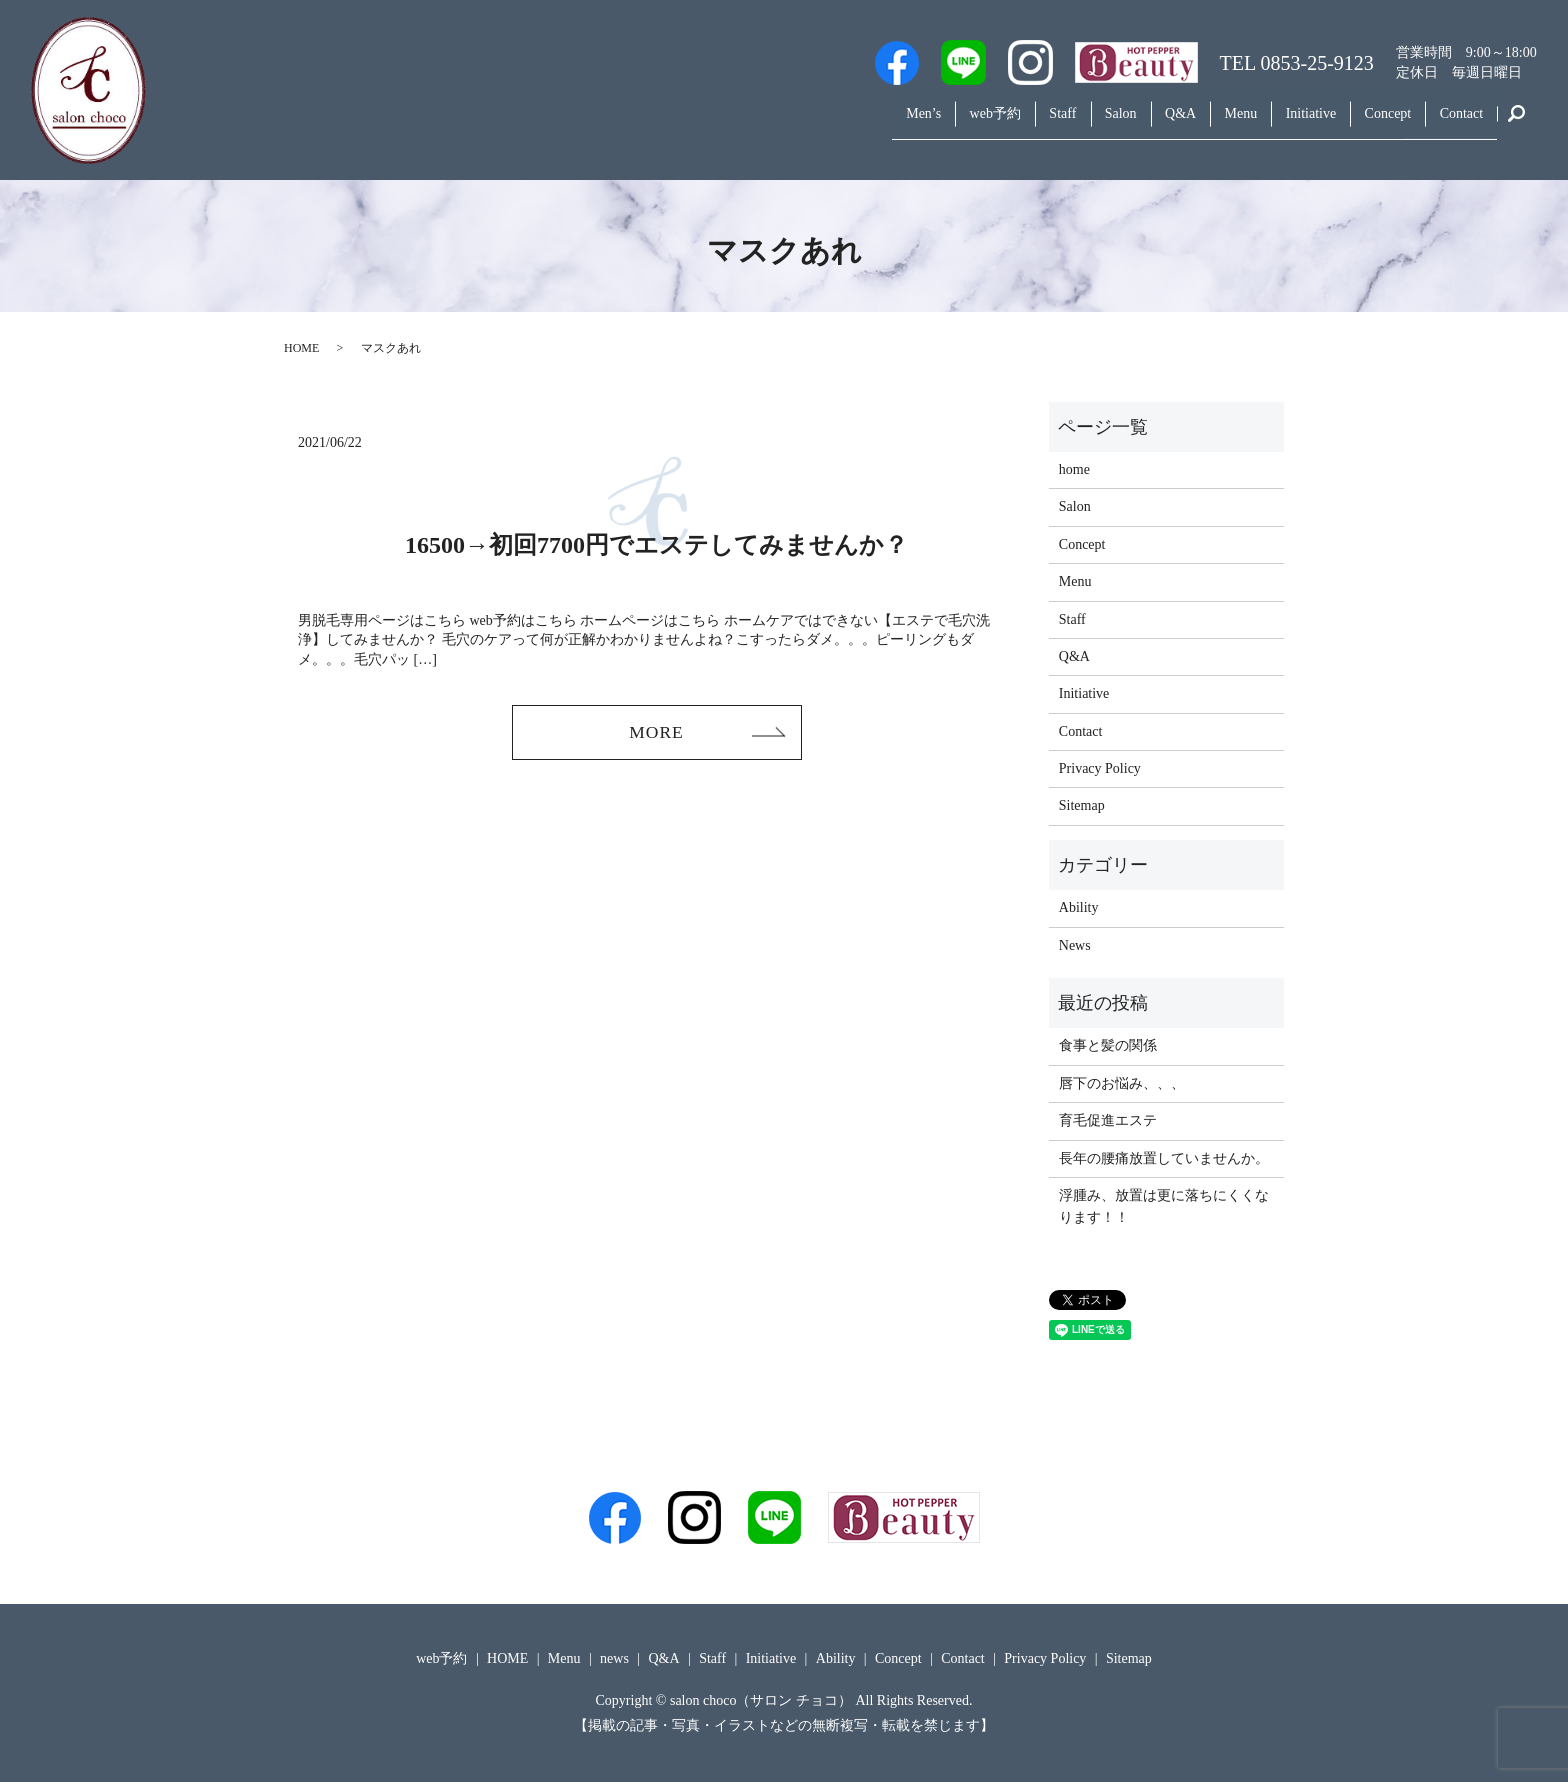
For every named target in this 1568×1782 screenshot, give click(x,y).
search (1516, 124)
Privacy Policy (1100, 768)
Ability (1079, 907)
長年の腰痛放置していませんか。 (1164, 1158)
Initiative (1284, 123)
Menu (1203, 123)
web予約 (914, 123)
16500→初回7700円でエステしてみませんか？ (656, 545)
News (1075, 945)
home (1074, 469)
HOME (301, 348)
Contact (1456, 123)
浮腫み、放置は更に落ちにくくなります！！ (1164, 1206)
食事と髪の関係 (1108, 1045)
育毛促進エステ (1108, 1120)
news (614, 1658)
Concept (1371, 123)
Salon (1061, 123)
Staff (992, 123)
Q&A (1132, 123)
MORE (656, 733)
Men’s (832, 123)
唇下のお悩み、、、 (1122, 1083)
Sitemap (1082, 805)
